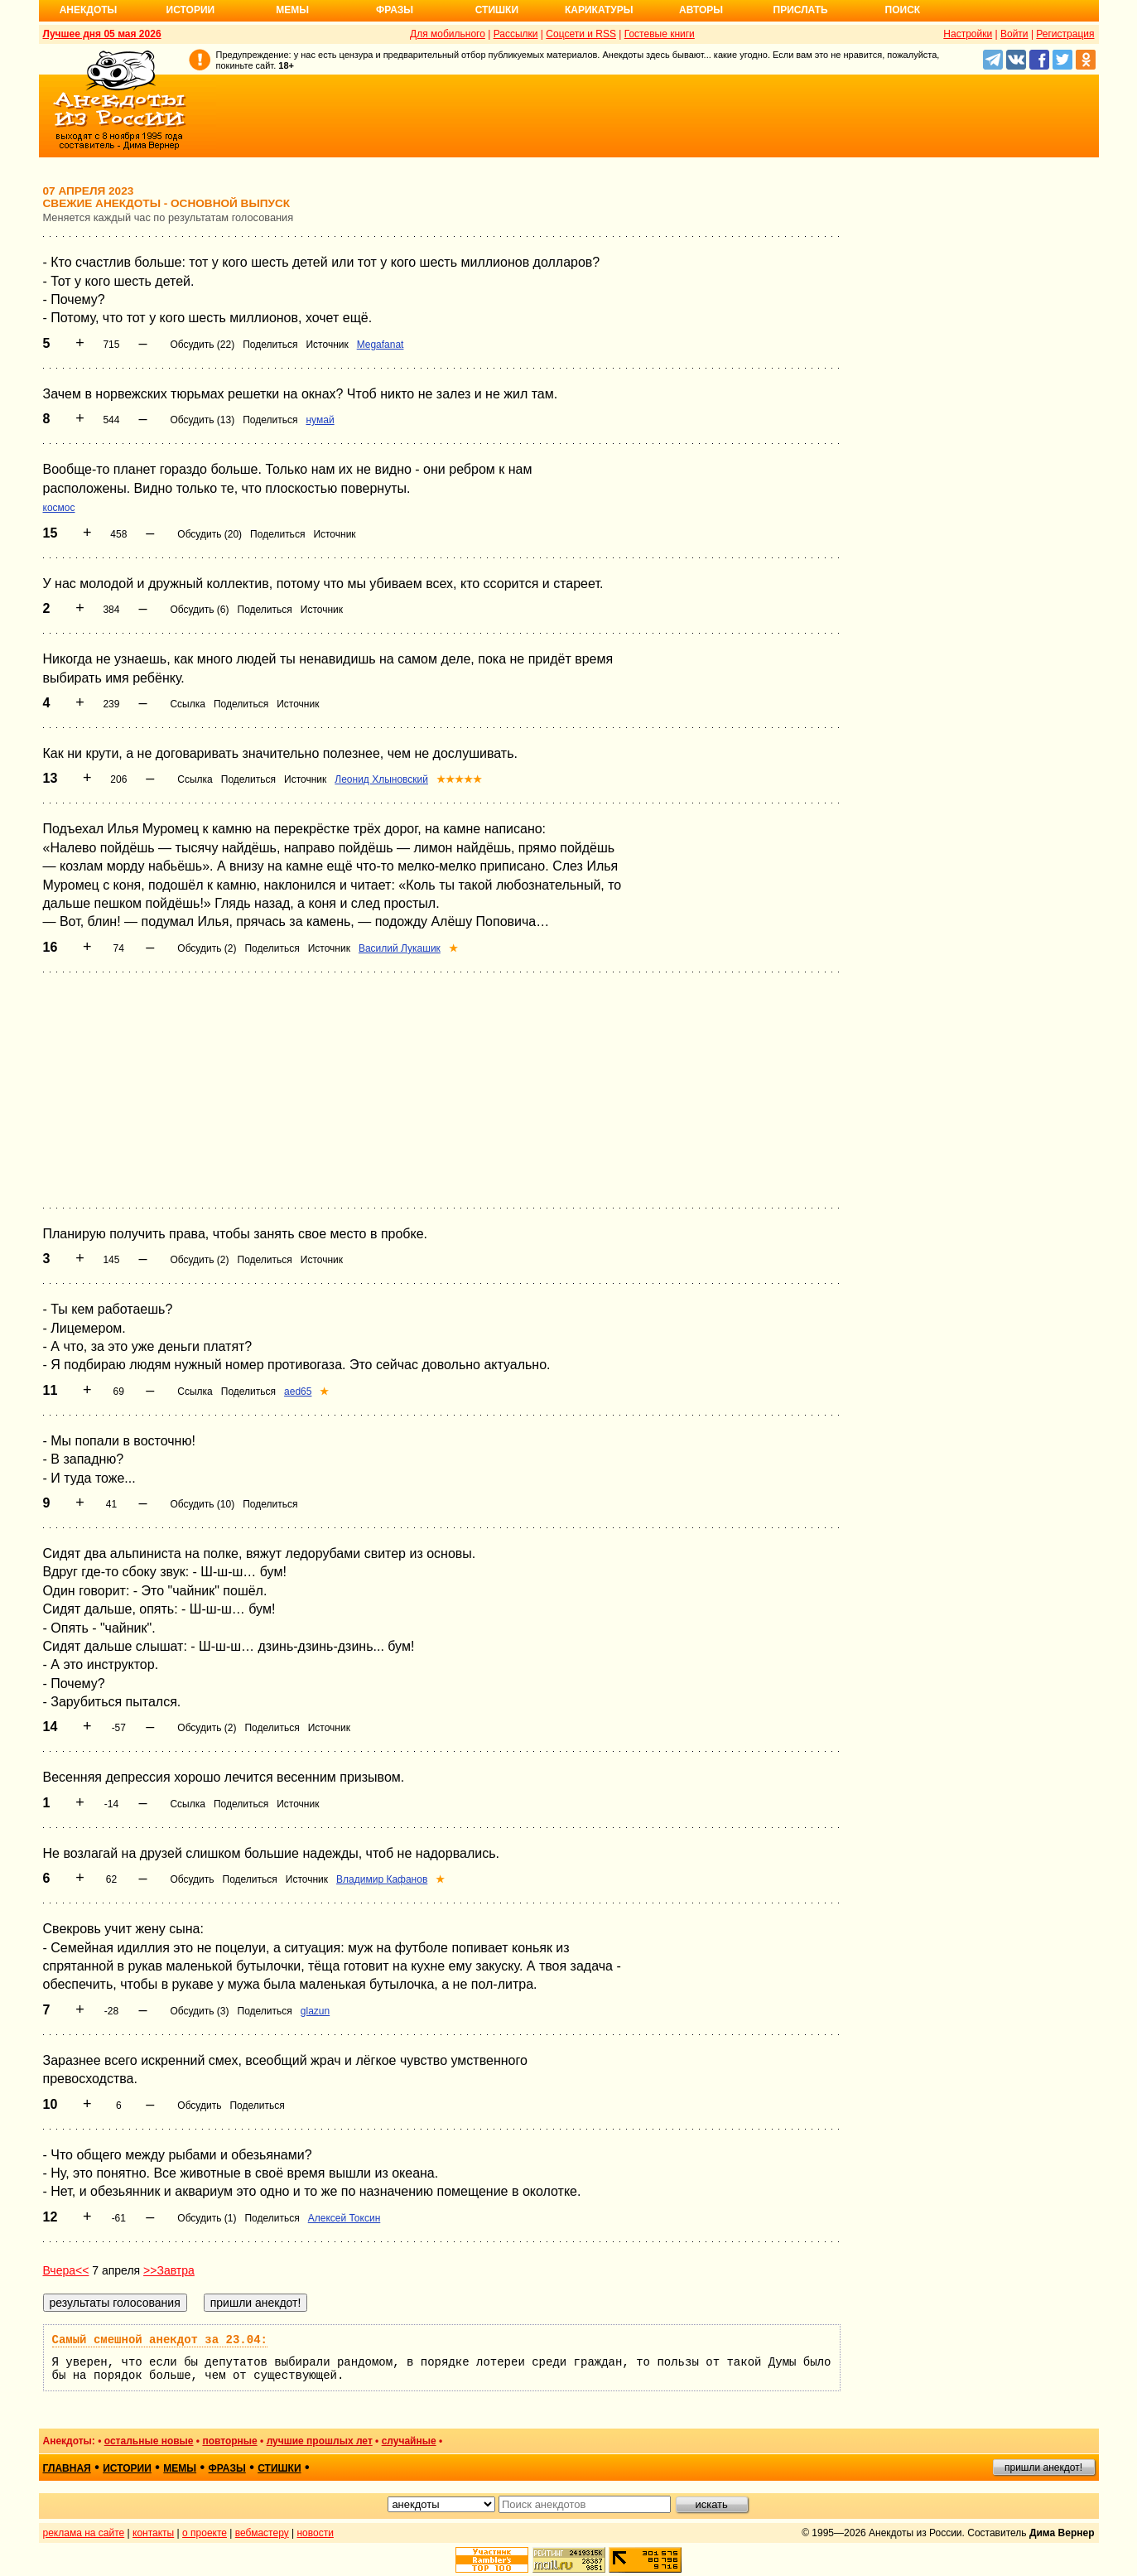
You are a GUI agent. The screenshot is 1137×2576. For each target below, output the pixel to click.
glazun (315, 2011)
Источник (327, 344)
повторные (229, 2441)
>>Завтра (169, 2270)
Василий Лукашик (400, 948)
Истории (190, 10)
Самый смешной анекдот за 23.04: (159, 2340)
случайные (409, 2441)
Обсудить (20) (209, 534)
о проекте (204, 2533)
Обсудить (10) (202, 1504)
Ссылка (187, 704)
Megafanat (380, 344)
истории (127, 2468)
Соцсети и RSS (581, 34)
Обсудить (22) (202, 344)
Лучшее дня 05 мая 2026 (102, 34)
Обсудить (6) (199, 609)
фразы (227, 2468)
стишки (279, 2468)
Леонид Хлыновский (381, 779)
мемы (179, 2468)
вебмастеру (262, 2533)
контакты (153, 2533)
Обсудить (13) (202, 420)
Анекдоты (89, 10)
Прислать (800, 10)
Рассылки (516, 34)
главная (67, 2468)
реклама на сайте (84, 2533)
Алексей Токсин (344, 2218)
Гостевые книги (659, 34)
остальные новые (149, 2441)
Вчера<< (66, 2270)
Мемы (292, 10)
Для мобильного (447, 34)
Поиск (903, 10)
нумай (320, 420)
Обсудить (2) (206, 948)
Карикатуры (599, 10)
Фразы (394, 10)
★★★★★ (459, 779)
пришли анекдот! (1043, 2467)
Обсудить (192, 1879)
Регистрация (1065, 34)
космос (59, 508)
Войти (1014, 34)
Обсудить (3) (199, 2011)
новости (314, 2533)
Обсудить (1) (206, 2218)
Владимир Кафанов (381, 1879)
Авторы (701, 10)
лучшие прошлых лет (320, 2441)
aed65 (297, 1391)
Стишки (496, 10)
